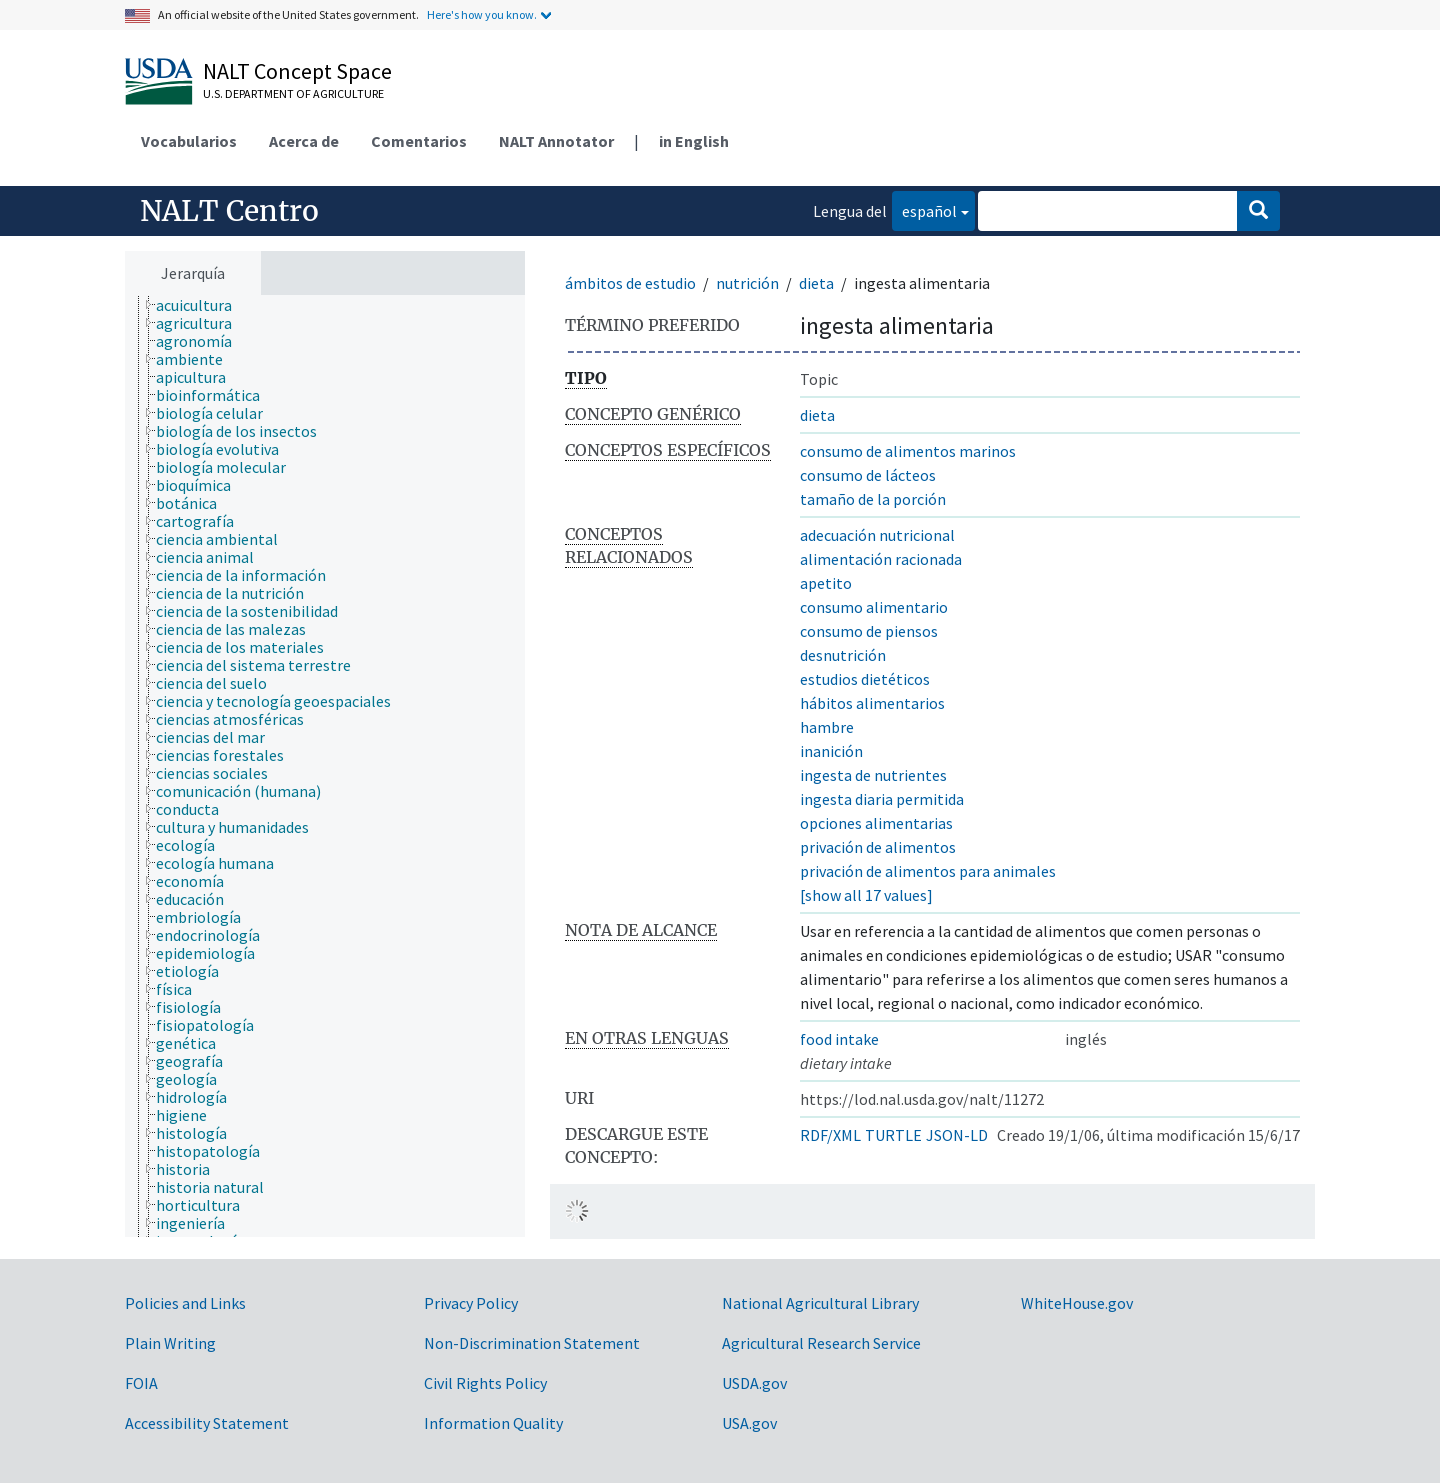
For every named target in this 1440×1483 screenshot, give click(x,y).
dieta (816, 283)
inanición (831, 751)
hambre (827, 727)
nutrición (747, 283)
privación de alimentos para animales (928, 871)
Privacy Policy (471, 1303)
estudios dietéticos (865, 679)
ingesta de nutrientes (873, 775)
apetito (826, 583)
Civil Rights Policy (485, 1383)
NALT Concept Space (297, 71)
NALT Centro (229, 211)
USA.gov (749, 1423)
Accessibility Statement (207, 1423)
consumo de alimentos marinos (908, 451)
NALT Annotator (556, 141)
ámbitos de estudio (630, 283)
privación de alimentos (878, 847)
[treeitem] (202, 305)
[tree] (325, 766)
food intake (839, 1039)
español (924, 209)
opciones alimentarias (876, 823)
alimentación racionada (881, 559)
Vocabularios (189, 141)
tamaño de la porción (873, 499)
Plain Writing (170, 1343)
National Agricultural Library (820, 1303)
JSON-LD (957, 1135)
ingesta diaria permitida (882, 799)
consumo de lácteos (868, 475)
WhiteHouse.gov (1077, 1303)
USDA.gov (754, 1383)
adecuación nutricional (877, 535)
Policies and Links (185, 1303)
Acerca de (304, 141)
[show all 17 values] (866, 895)
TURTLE (893, 1135)
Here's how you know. (482, 14)
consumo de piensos (869, 631)
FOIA (141, 1383)
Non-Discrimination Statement (532, 1343)
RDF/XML (830, 1135)
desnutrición (843, 655)
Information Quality (493, 1423)
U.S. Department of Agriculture (293, 93)
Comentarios (419, 141)
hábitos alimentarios (872, 703)
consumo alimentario (874, 607)
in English (694, 141)
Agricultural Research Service (821, 1343)
